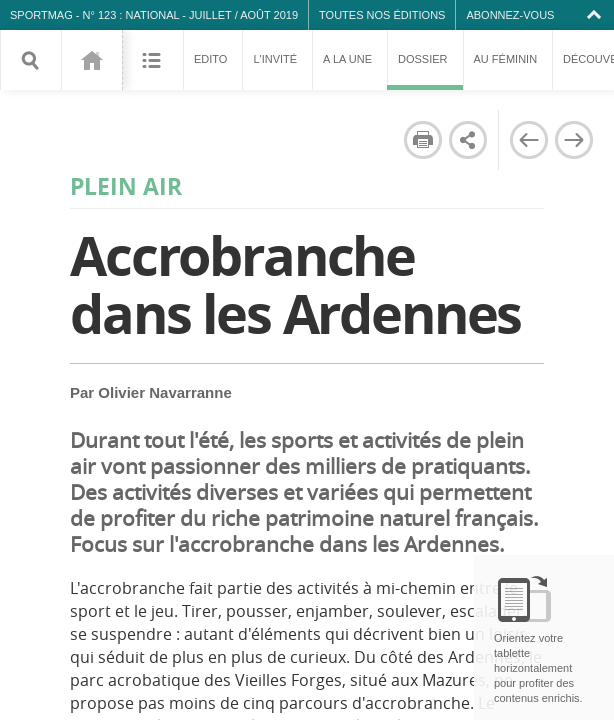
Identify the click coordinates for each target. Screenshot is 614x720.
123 (91, 60)
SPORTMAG (41, 15)
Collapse (596, 15)
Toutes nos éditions (382, 15)
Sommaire (152, 60)
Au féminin (506, 59)
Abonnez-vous (510, 15)
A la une (347, 59)
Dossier (425, 71)
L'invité (275, 59)
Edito (210, 59)
